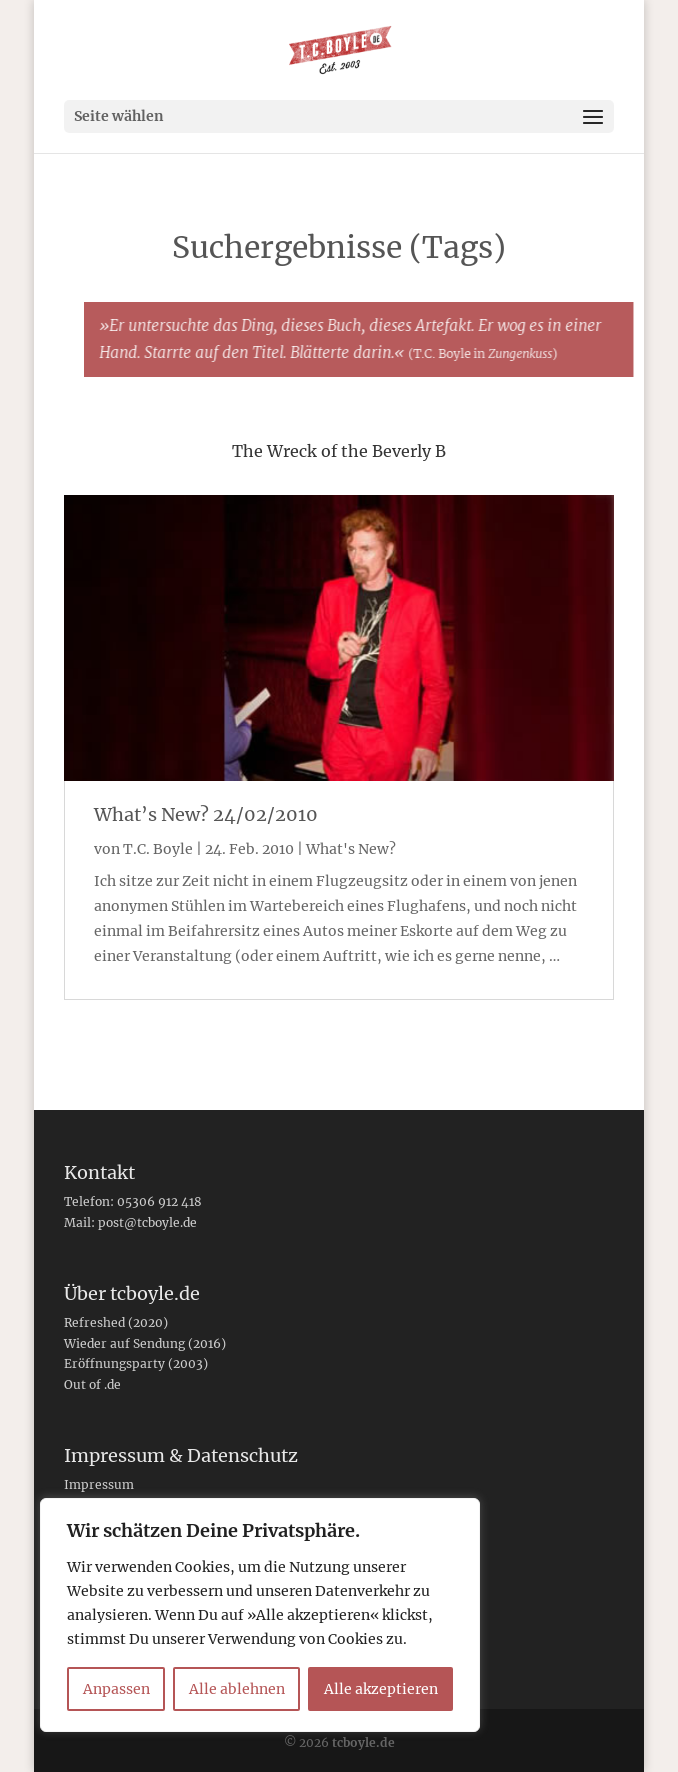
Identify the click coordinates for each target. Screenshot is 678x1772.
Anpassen (116, 1689)
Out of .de (92, 1384)
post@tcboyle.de (147, 1222)
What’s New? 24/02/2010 (206, 814)
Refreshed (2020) (116, 1322)
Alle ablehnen (237, 1689)
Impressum (99, 1484)
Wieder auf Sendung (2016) (145, 1343)
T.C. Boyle (158, 849)
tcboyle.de (363, 1742)
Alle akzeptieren (381, 1689)
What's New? (351, 849)
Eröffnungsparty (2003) (136, 1363)
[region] (260, 1615)
